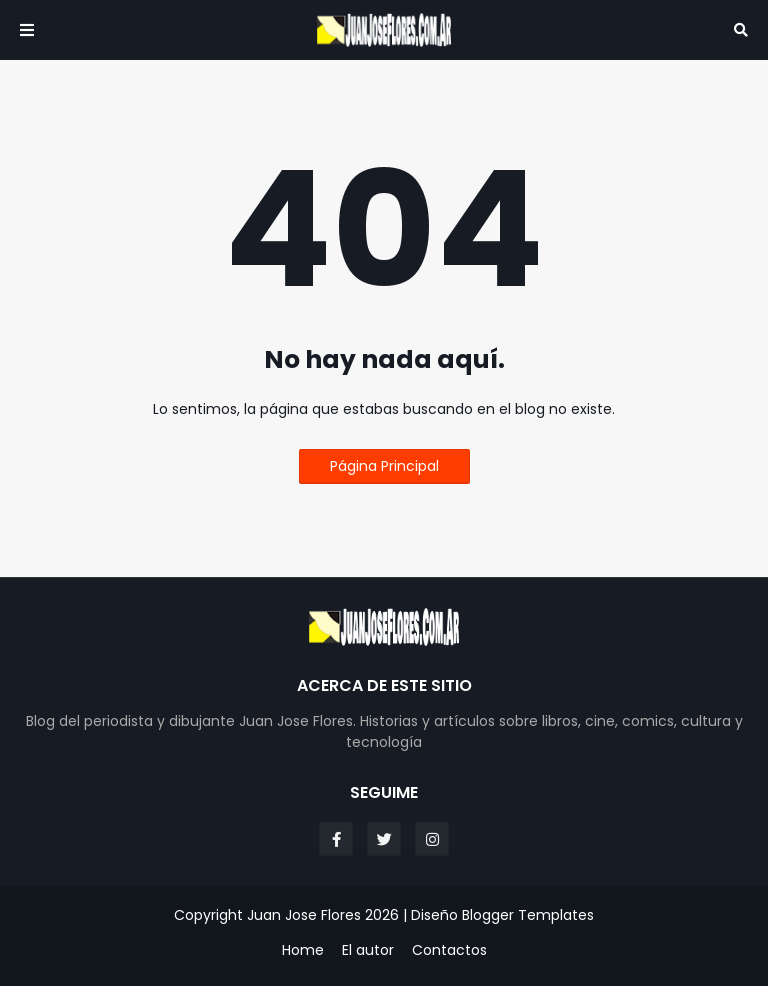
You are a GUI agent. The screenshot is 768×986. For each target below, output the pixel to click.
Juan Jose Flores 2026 (323, 915)
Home (303, 950)
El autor (368, 950)
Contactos (449, 950)
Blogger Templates (528, 915)
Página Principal (384, 466)
